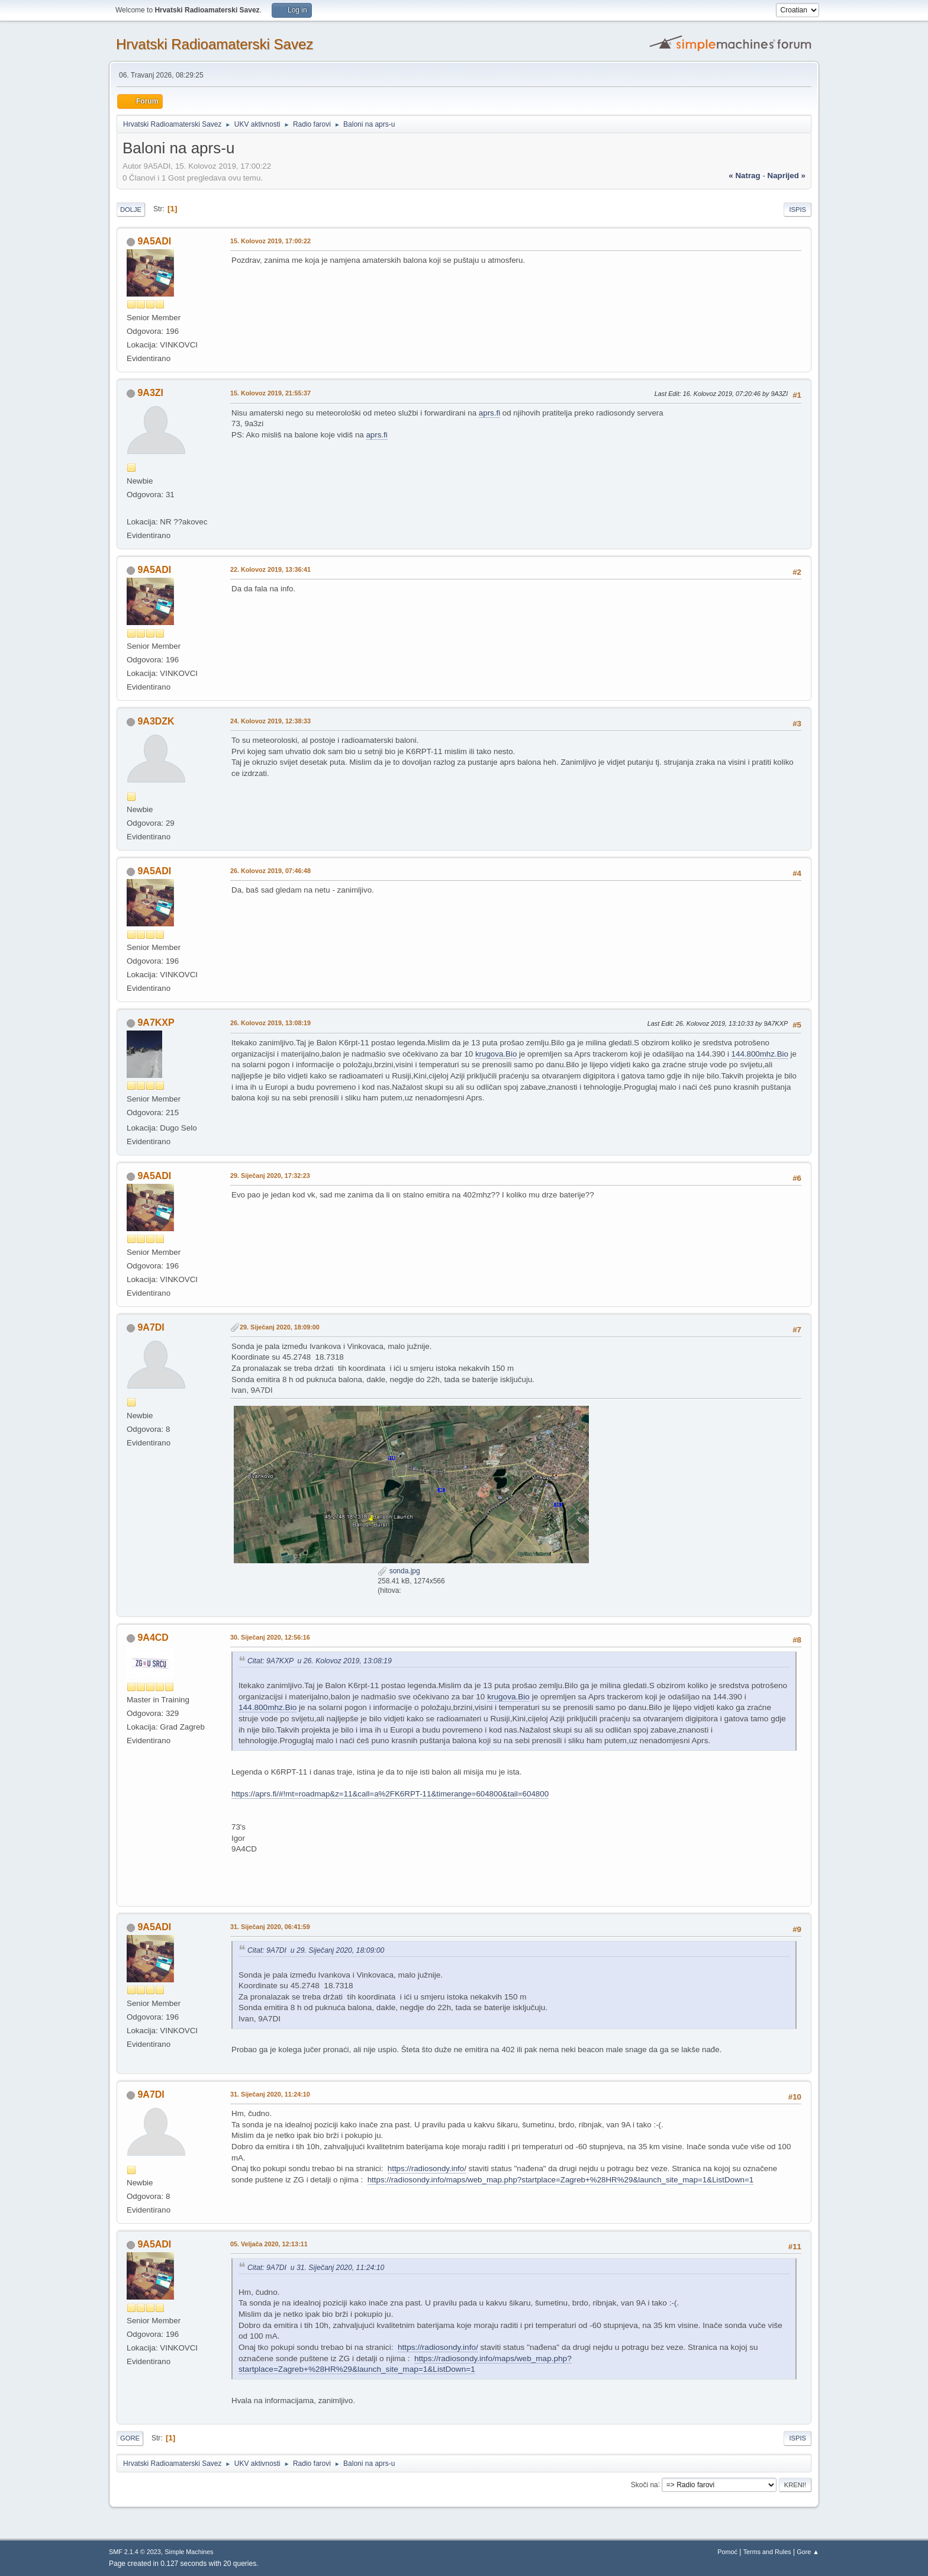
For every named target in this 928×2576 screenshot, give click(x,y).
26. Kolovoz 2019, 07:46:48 (270, 870)
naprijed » (786, 175)
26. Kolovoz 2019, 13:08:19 (270, 1022)
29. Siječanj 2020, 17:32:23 (270, 1175)
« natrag (744, 175)
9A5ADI (154, 241)
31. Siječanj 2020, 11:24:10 (270, 2094)
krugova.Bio (496, 1053)
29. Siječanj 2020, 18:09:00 (280, 1327)
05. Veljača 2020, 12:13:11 (269, 2243)
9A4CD (152, 1637)
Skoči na (644, 2484)
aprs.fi (489, 412)
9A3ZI (150, 393)
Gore (130, 2438)
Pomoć (727, 2551)
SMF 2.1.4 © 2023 (135, 2551)
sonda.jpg (399, 1571)
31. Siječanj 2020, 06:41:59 (270, 1926)
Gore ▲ (808, 2551)
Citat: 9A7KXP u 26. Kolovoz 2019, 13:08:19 (319, 1661)
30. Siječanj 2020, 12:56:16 (270, 1637)
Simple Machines (189, 2551)
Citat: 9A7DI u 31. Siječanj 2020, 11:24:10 (315, 2267)
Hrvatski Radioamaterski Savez (214, 44)
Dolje (130, 209)
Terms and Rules (767, 2551)
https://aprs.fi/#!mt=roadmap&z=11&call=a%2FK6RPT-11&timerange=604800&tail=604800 (390, 1793)
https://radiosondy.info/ (427, 2168)
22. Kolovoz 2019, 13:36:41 (270, 569)
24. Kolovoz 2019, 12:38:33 (270, 720)
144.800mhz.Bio (760, 1053)
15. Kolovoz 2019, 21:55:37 (270, 393)
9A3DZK (155, 721)
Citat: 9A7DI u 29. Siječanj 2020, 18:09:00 (315, 1950)
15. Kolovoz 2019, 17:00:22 (270, 240)
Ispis (797, 209)
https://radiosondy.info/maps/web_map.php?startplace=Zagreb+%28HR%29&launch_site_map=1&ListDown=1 (561, 2179)
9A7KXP (155, 1022)
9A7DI (150, 1327)
